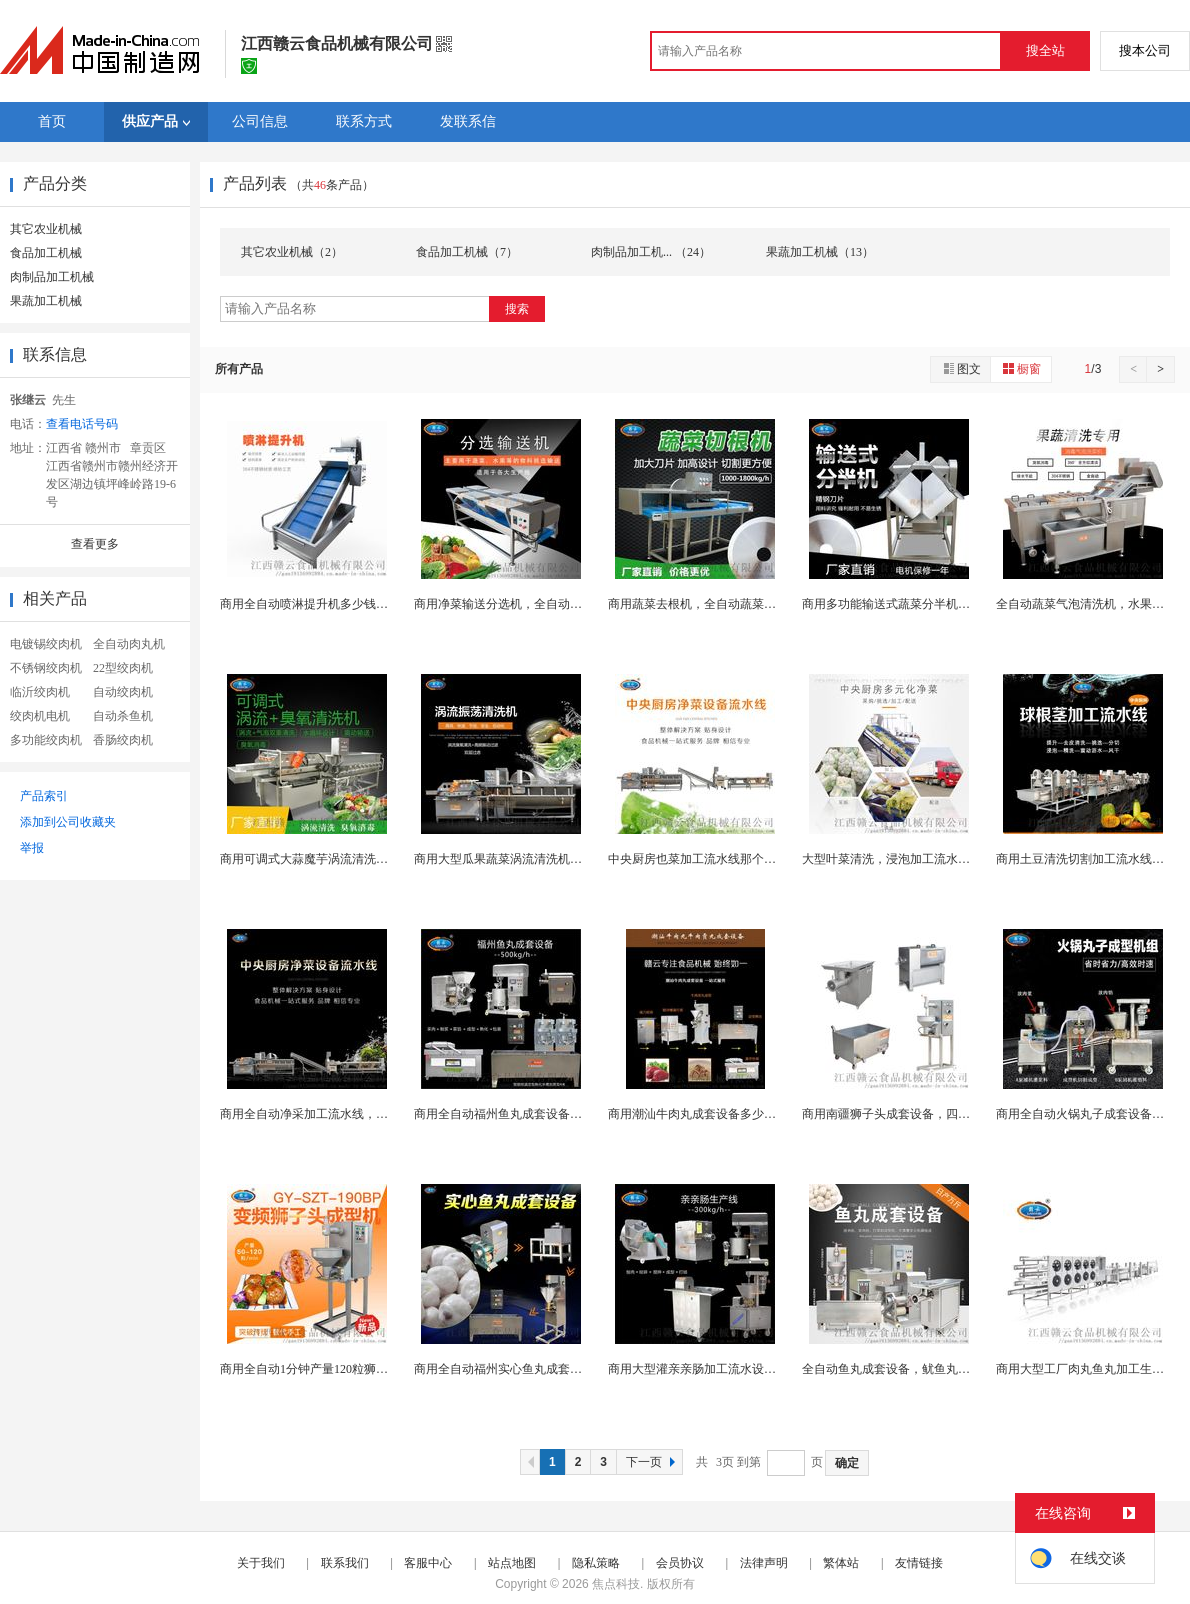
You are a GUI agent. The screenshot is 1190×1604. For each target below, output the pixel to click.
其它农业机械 (46, 229)
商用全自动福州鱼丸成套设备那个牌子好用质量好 (546, 1114)
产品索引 (44, 796)
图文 (961, 368)
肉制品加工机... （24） (651, 252)
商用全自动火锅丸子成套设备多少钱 (1092, 1114)
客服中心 (428, 1563)
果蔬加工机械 (46, 301)
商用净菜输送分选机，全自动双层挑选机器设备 (540, 604)
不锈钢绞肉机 (46, 668)
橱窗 (1021, 368)
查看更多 (95, 544)
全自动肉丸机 (129, 644)
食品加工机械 (46, 253)
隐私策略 (596, 1563)
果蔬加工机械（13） (820, 252)
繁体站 (841, 1563)
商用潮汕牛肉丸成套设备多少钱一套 (704, 1114)
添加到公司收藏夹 (68, 822)
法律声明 (764, 1563)
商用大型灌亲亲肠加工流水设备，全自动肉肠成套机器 (752, 1369)
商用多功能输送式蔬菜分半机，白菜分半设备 (922, 604)
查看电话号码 (82, 424)
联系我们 (345, 1563)
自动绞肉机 (123, 692)
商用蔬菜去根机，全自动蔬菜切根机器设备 (722, 604)
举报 (32, 848)
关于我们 (261, 1563)
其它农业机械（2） (292, 252)
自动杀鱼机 (123, 716)
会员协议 (680, 1563)
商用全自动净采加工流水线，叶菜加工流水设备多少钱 (364, 1114)
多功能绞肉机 (46, 740)
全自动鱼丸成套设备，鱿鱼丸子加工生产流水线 (928, 1369)
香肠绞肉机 (123, 740)
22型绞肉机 (123, 668)
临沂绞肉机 (40, 692)
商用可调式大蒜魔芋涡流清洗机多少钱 (322, 859)
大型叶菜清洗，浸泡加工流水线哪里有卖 (910, 859)
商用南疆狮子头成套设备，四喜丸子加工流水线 (928, 1114)
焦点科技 (616, 1584)
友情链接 (919, 1563)
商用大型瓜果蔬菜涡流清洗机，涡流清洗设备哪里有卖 (558, 859)
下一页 (653, 1462)
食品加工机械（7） (467, 252)
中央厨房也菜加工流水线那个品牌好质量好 (722, 859)
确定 (847, 1463)
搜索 (517, 309)
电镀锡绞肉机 (46, 644)
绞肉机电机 (40, 716)
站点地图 (512, 1563)
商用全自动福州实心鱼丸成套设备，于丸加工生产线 (552, 1369)
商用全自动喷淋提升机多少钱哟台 (310, 604)
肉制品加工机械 (52, 277)
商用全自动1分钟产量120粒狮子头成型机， (334, 1369)
